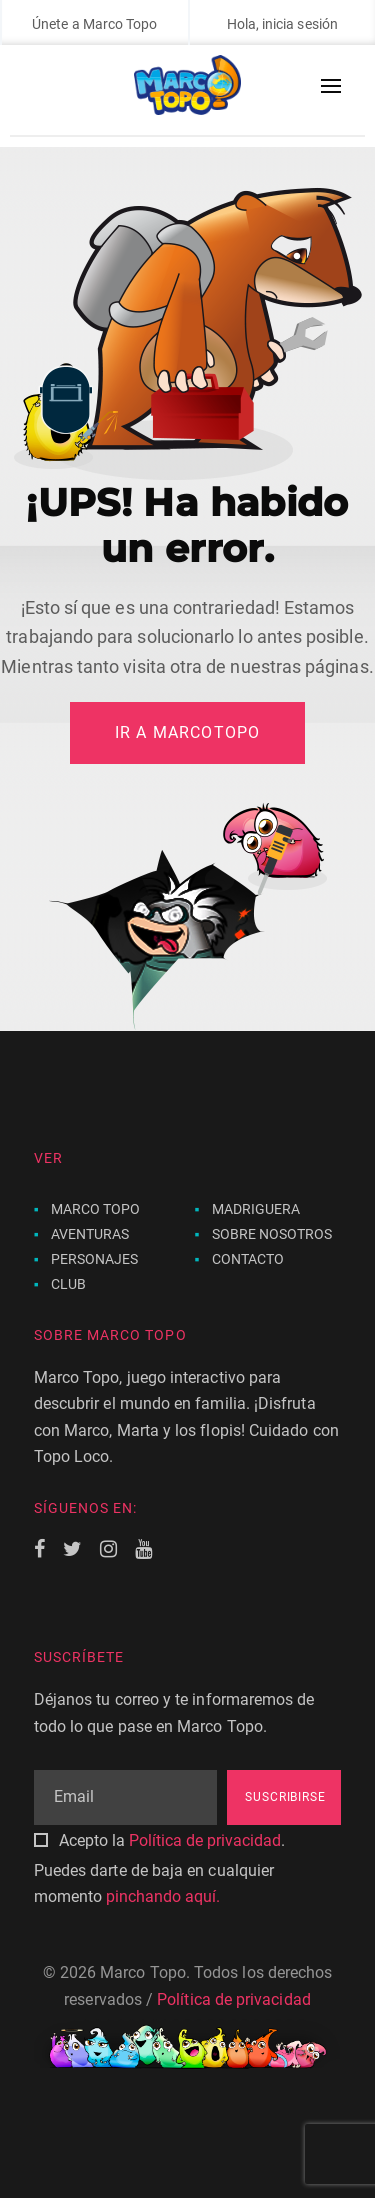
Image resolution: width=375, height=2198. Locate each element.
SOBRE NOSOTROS (272, 1234)
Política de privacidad (205, 1840)
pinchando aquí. (163, 1896)
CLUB (68, 1284)
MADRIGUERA (256, 1209)
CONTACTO (248, 1259)
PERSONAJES (95, 1259)
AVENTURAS (90, 1234)
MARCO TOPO (96, 1209)
